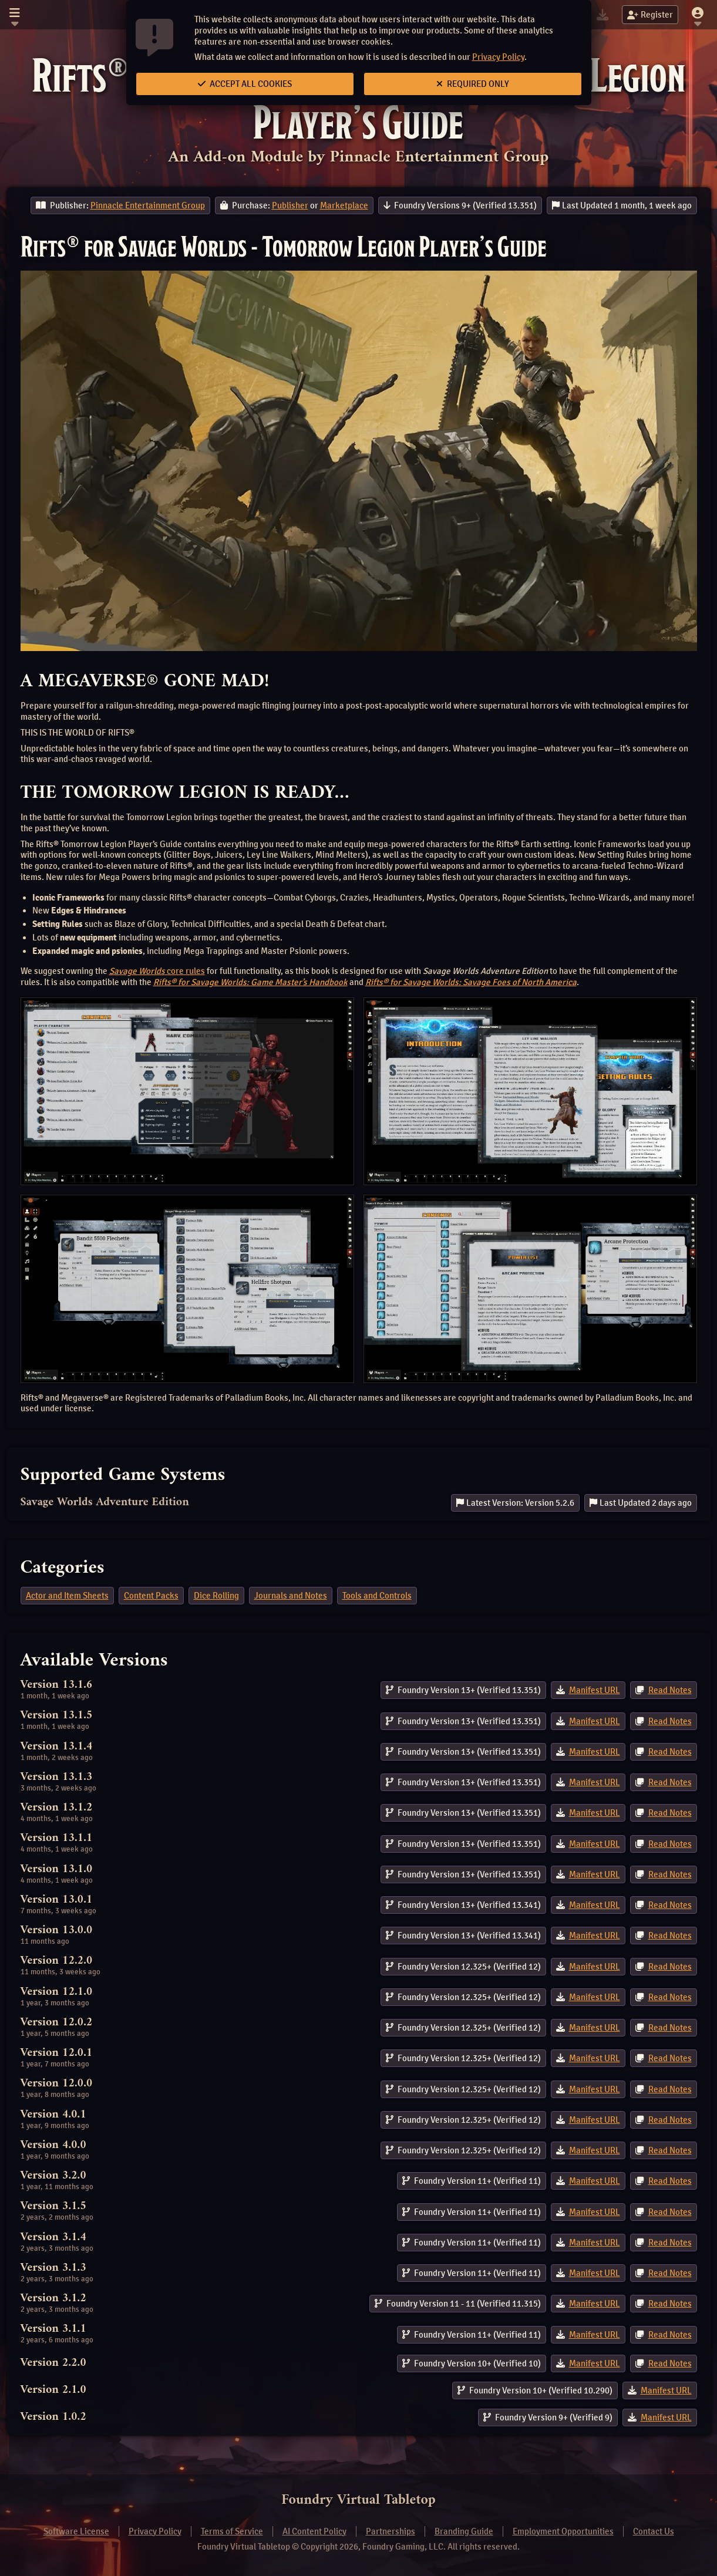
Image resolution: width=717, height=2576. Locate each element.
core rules (157, 971)
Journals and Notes (290, 1595)
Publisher (290, 205)
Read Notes (670, 1690)
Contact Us (653, 2531)
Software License (76, 2531)
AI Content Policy (314, 2531)
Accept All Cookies (245, 84)
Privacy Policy (498, 57)
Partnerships (390, 2531)
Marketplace (344, 205)
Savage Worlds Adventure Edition (105, 1502)
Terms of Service (232, 2531)
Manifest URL (594, 1690)
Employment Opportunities (563, 2531)
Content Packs (151, 1595)
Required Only (472, 84)
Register (650, 14)
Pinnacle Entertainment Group (147, 205)
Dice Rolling (216, 1595)
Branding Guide (464, 2531)
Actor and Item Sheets (67, 1595)
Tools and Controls (377, 1595)
